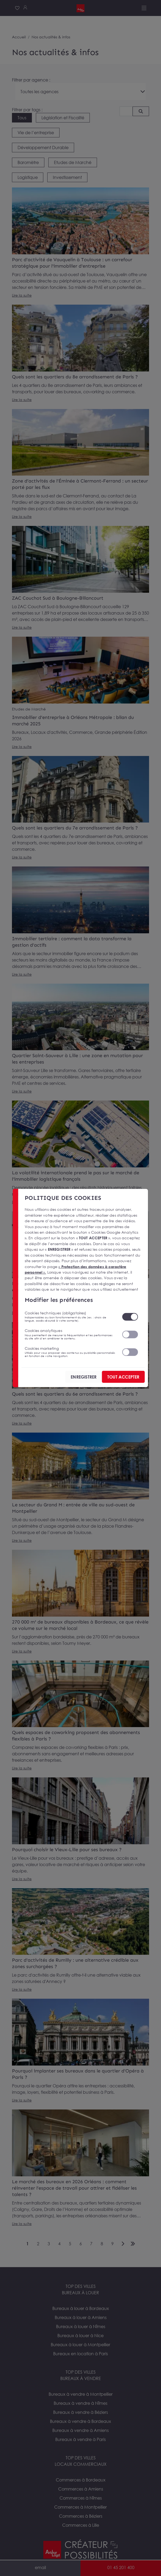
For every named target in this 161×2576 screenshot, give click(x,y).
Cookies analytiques (70, 1334)
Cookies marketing (70, 1351)
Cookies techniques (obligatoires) (70, 1316)
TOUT (123, 1377)
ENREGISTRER (83, 1377)
